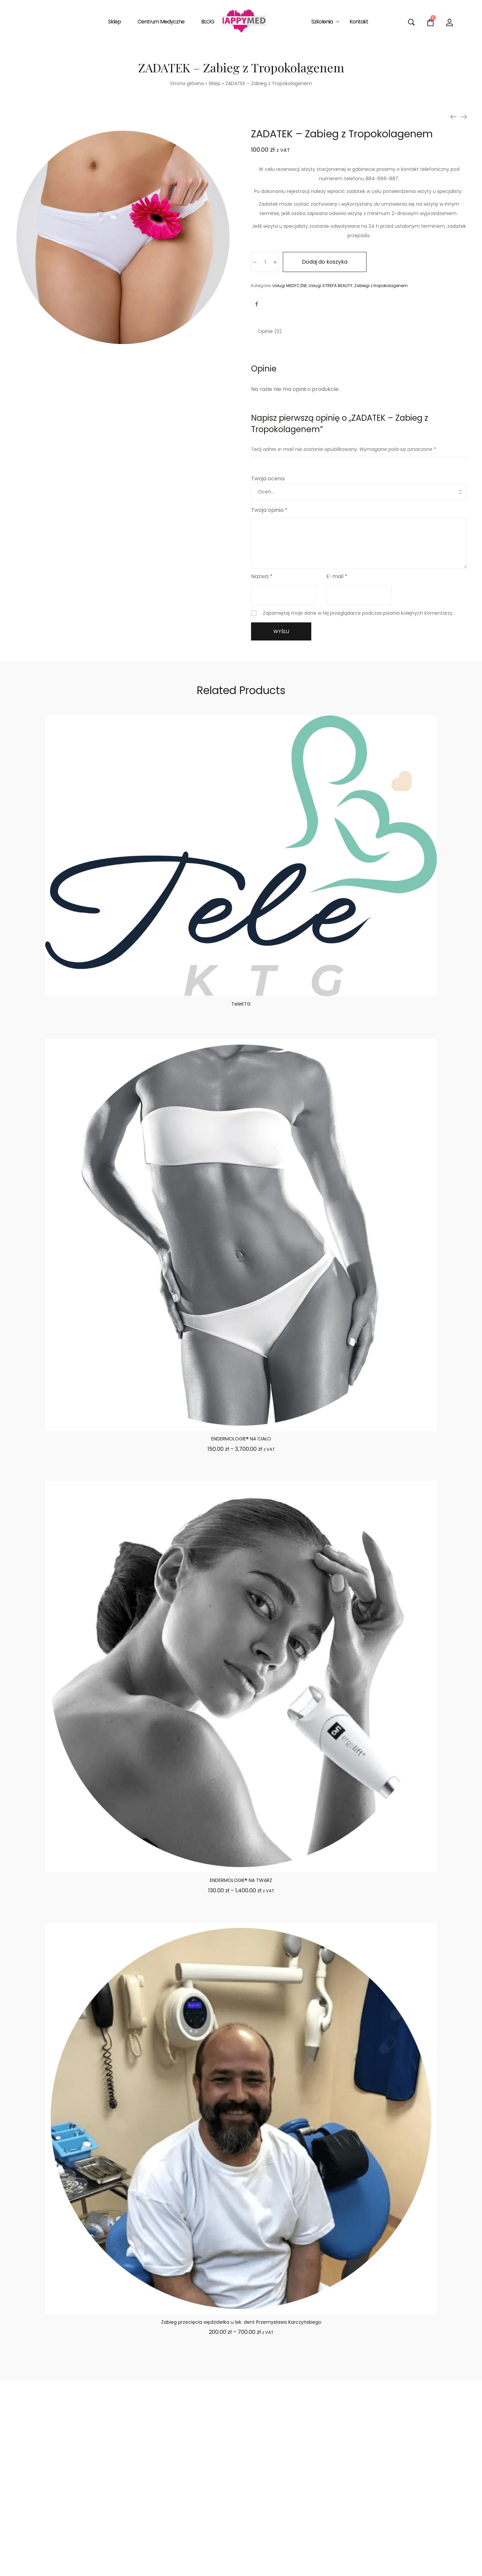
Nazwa (261, 576)
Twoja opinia (269, 510)
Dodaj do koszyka (324, 262)
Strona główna (187, 83)
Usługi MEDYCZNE (289, 285)
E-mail (336, 576)
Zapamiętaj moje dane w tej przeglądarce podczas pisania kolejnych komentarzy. (358, 613)
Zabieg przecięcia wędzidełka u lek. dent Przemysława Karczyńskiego (241, 2322)
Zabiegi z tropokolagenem (381, 285)
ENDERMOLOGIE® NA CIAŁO (241, 1438)
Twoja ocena (268, 478)
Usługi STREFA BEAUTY (330, 285)
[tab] (270, 331)
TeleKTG (241, 1004)
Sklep (215, 83)
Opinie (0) (270, 331)
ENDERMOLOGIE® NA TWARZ (241, 1880)
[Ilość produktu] (264, 262)
